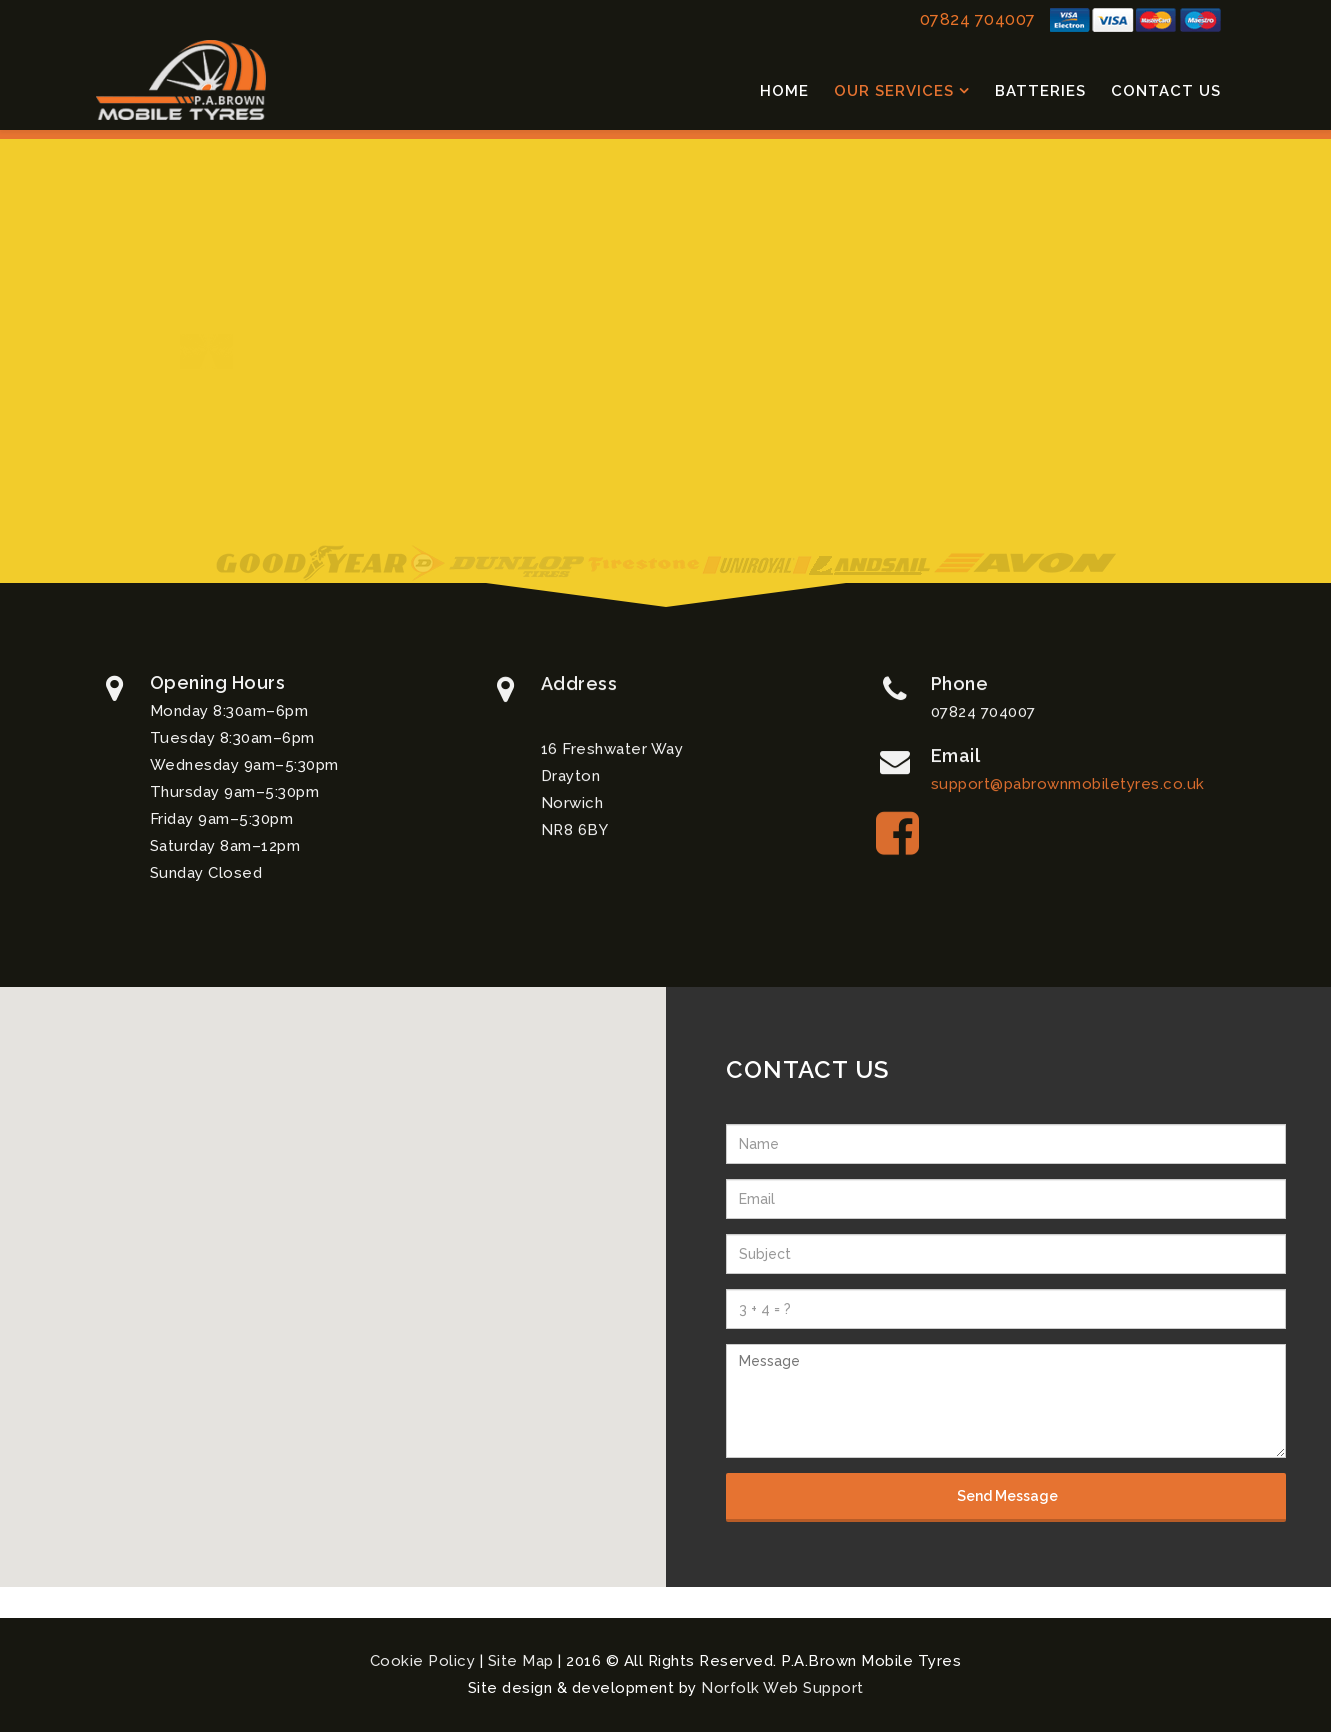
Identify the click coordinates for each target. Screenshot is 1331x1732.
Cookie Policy (423, 1661)
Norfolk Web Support (782, 1688)
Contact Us (1166, 91)
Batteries (1040, 91)
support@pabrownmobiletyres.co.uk (1068, 787)
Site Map (521, 1661)
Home (784, 91)
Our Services (894, 91)
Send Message (1006, 1496)
